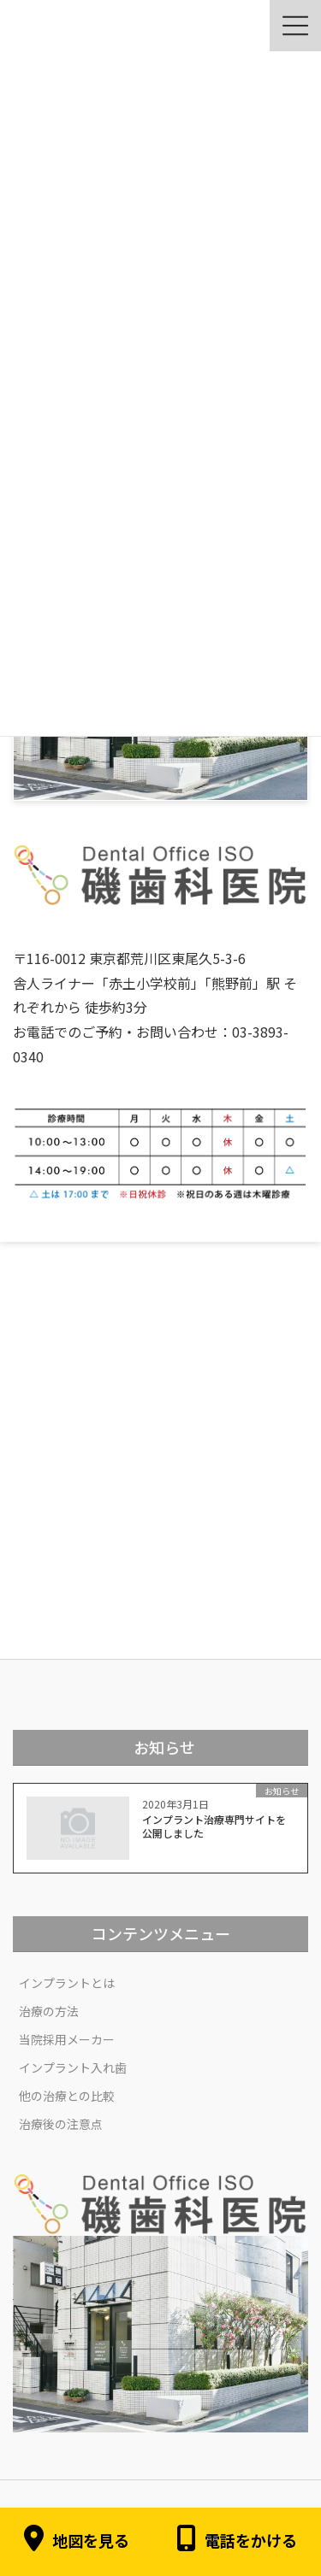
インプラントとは (67, 1982)
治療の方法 (49, 2011)
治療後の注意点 (61, 2123)
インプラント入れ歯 (73, 2067)
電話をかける (236, 2541)
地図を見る (76, 2541)
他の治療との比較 (67, 2095)
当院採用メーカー (67, 2039)
